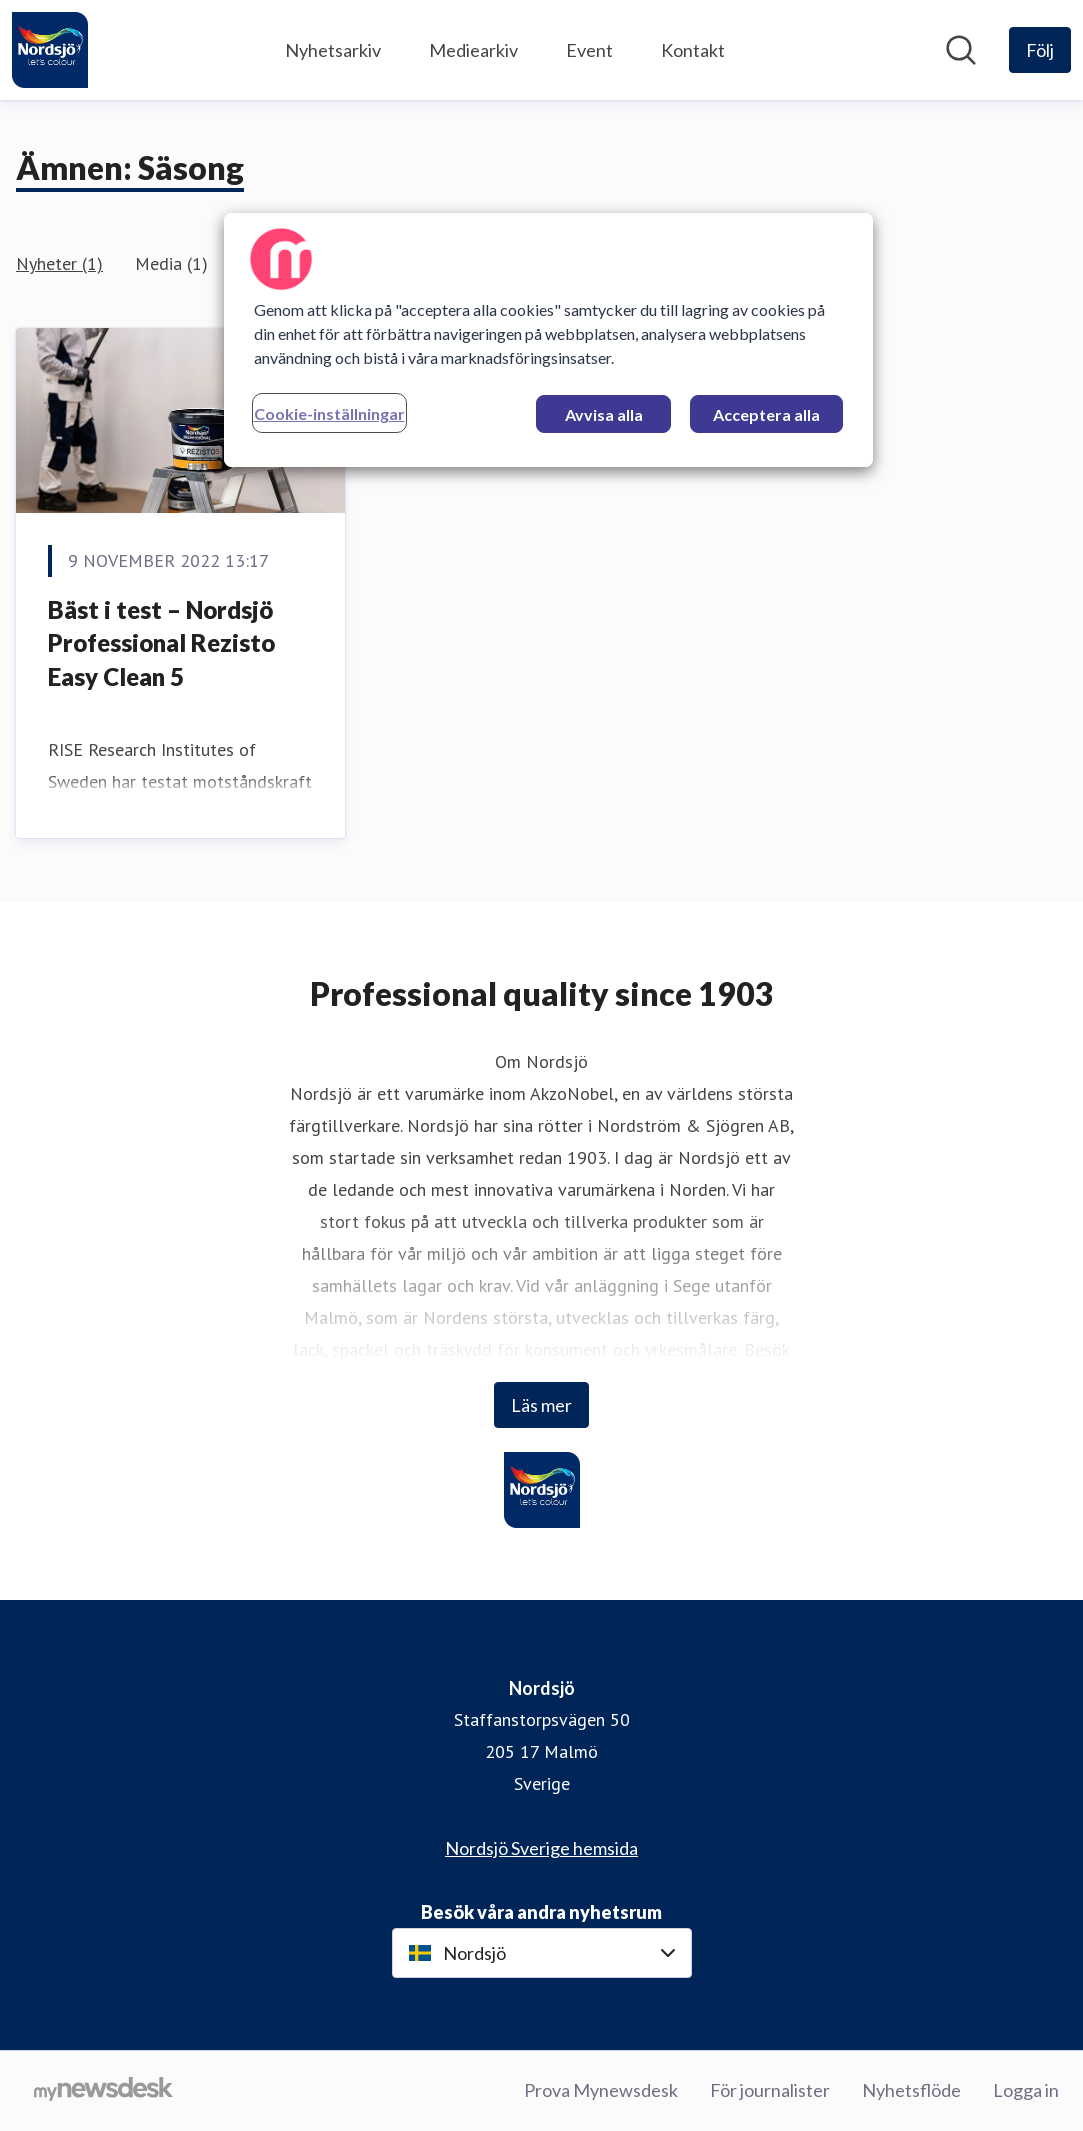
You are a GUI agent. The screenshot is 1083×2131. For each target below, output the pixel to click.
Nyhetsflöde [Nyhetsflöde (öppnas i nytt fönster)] (911, 2090)
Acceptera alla (766, 414)
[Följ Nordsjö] (1040, 50)
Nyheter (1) (59, 263)
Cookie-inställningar (329, 413)
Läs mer (541, 1405)
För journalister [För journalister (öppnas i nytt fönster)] (770, 2090)
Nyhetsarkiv (333, 50)
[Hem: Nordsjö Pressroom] (50, 50)
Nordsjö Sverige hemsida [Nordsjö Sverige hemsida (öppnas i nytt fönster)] (541, 1848)
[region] (549, 340)
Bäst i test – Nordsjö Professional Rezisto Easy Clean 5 (161, 643)
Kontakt (693, 50)
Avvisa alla (604, 414)
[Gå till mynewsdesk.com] (103, 2091)
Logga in (1026, 2090)
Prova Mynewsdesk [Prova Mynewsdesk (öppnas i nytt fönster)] (601, 2090)
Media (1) (171, 263)
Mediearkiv (473, 50)
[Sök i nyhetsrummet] (961, 50)
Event (589, 50)
